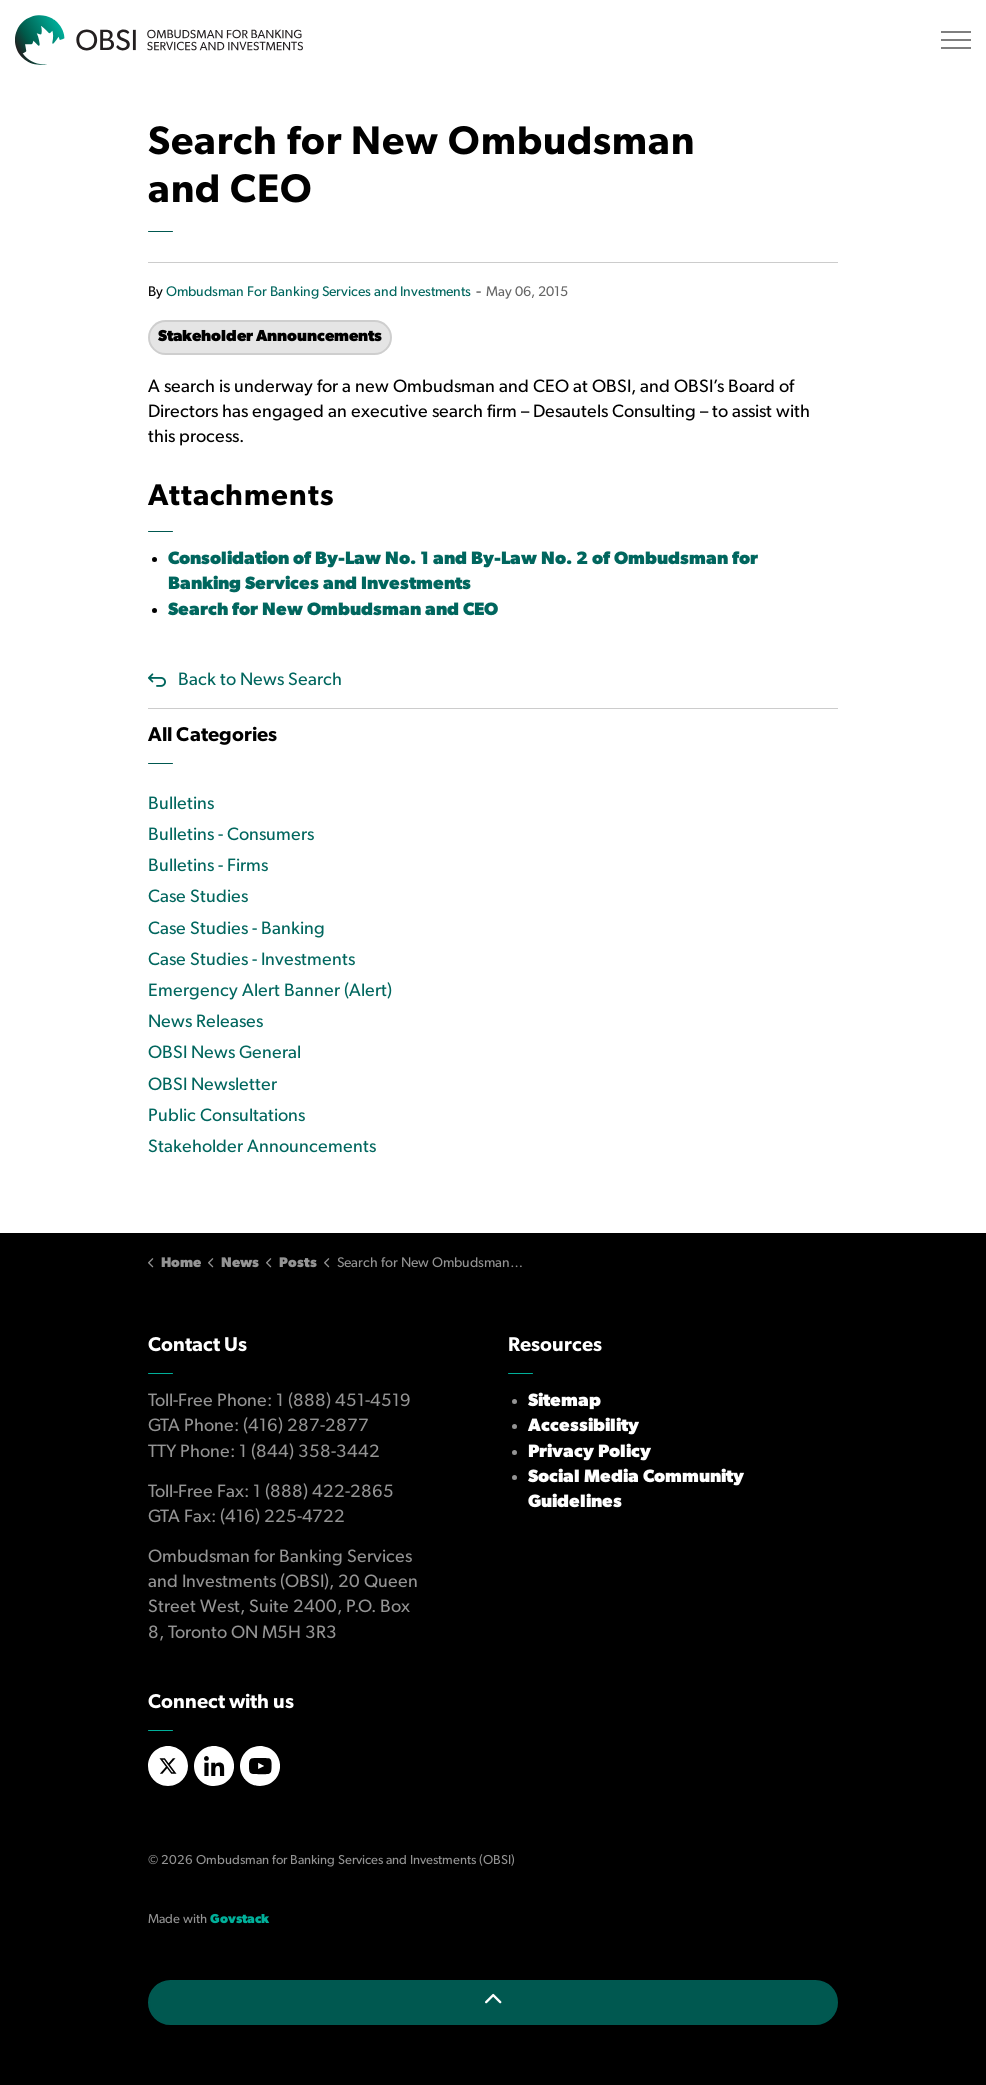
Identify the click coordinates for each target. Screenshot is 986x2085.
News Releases (205, 1022)
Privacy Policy (589, 1452)
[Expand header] (956, 40)
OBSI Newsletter (212, 1085)
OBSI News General (224, 1053)
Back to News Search (260, 680)
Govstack (239, 1919)
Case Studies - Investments (251, 960)
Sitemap (564, 1401)
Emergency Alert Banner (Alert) (270, 991)
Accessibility (583, 1426)
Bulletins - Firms (208, 866)
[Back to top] (493, 2002)
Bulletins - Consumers (231, 835)
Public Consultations (226, 1116)
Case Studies (198, 897)
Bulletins (181, 804)
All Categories (212, 736)
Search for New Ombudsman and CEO (333, 610)
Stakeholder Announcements (270, 337)
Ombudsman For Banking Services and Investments (318, 292)
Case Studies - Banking (236, 929)
